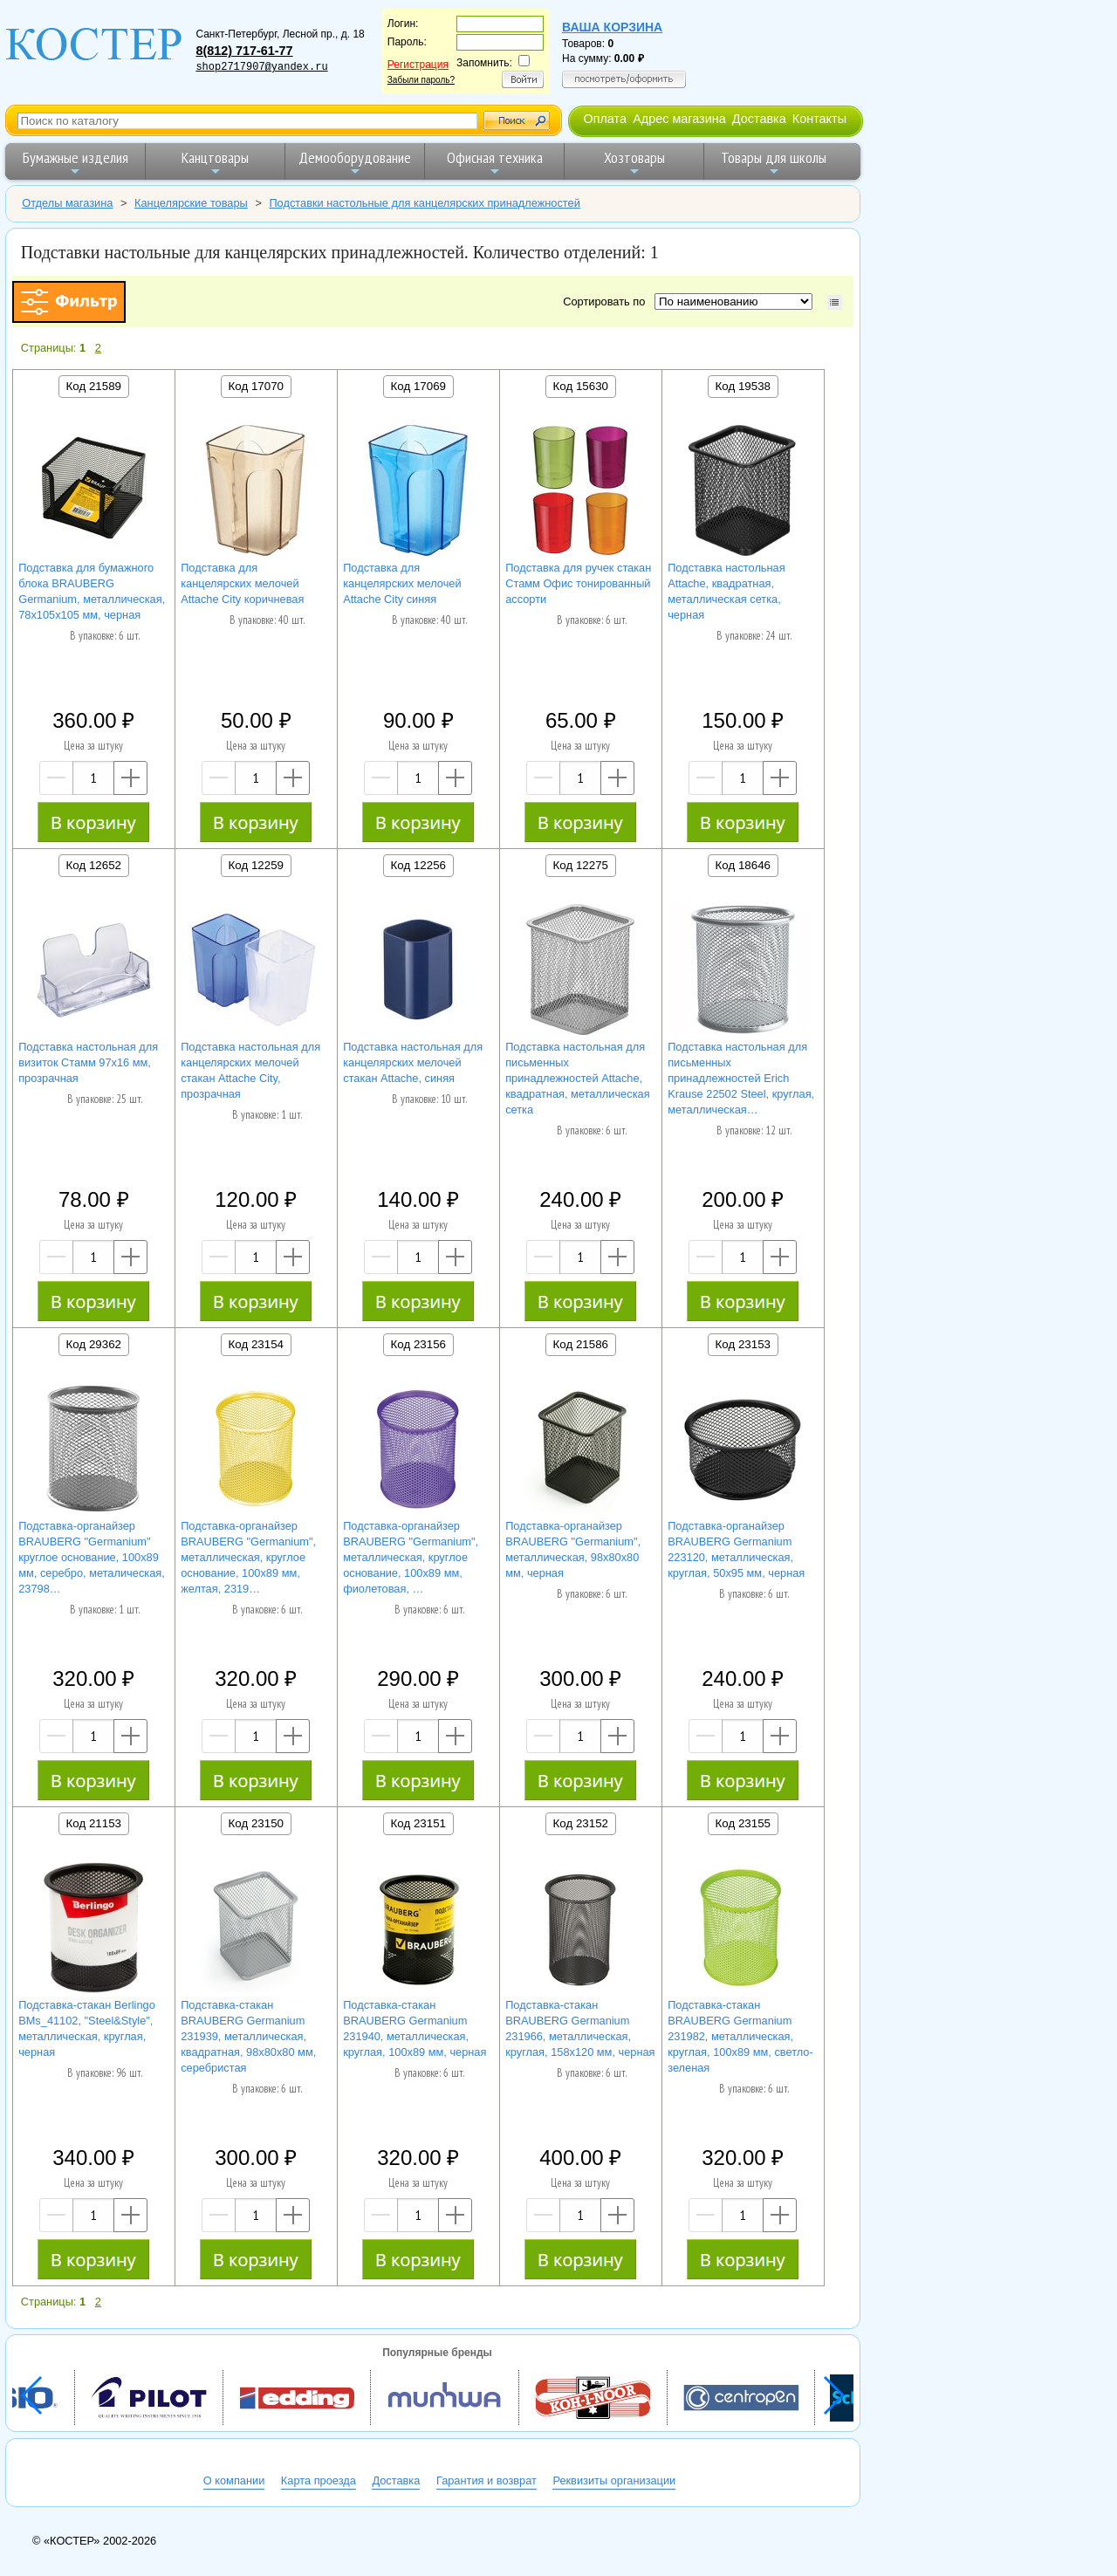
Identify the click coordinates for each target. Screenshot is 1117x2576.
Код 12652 (93, 865)
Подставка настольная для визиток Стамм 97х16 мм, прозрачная (88, 1062)
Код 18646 (743, 865)
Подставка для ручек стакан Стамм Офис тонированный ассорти (578, 583)
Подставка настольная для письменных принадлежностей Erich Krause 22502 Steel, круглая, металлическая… (741, 1078)
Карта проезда (318, 2480)
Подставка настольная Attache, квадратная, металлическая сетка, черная (726, 591)
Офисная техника (495, 162)
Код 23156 (418, 1344)
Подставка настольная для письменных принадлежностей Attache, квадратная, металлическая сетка (577, 1078)
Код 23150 (256, 1823)
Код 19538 (743, 386)
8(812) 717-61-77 (243, 51)
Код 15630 (580, 386)
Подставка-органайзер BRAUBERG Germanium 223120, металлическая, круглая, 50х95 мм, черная (736, 1549)
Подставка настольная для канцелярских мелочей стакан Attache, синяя (413, 1062)
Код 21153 (93, 1823)
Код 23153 (743, 1344)
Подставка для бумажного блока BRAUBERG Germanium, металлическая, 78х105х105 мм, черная (91, 591)
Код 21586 (580, 1344)
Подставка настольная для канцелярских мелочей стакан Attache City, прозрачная (250, 1070)
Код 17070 (256, 386)
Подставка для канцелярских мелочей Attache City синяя (402, 583)
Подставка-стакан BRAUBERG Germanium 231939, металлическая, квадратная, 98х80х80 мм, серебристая (248, 2036)
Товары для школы (773, 162)
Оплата (605, 119)
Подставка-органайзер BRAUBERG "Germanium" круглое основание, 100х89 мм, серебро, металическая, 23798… (91, 1557)
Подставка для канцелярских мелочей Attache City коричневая (242, 583)
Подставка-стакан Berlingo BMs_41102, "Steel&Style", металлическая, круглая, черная (86, 2028)
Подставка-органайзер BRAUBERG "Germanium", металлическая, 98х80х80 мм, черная (573, 1549)
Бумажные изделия (75, 162)
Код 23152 (580, 1823)
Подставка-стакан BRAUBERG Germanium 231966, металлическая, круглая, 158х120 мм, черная (579, 2028)
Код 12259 (256, 865)
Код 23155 (743, 1823)
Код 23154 (256, 1344)
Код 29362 (93, 1344)
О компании (234, 2480)
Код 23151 (418, 1823)
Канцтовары (215, 162)
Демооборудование (354, 162)
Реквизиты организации (613, 2480)
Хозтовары (634, 162)
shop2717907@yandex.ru (261, 67)
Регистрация (418, 64)
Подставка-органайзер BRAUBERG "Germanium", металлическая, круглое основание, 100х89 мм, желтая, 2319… (248, 1557)
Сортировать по (607, 301)
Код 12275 (580, 865)
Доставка (759, 119)
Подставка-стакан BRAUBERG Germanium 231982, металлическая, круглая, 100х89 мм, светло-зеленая (740, 2036)
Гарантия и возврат (486, 2480)
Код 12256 (418, 865)
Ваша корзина (612, 27)
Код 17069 (418, 386)
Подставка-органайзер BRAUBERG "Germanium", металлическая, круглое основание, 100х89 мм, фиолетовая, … (410, 1557)
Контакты (819, 119)
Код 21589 (93, 386)
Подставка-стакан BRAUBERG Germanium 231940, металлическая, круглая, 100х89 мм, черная (414, 2028)
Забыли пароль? (421, 80)
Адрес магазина (679, 119)
